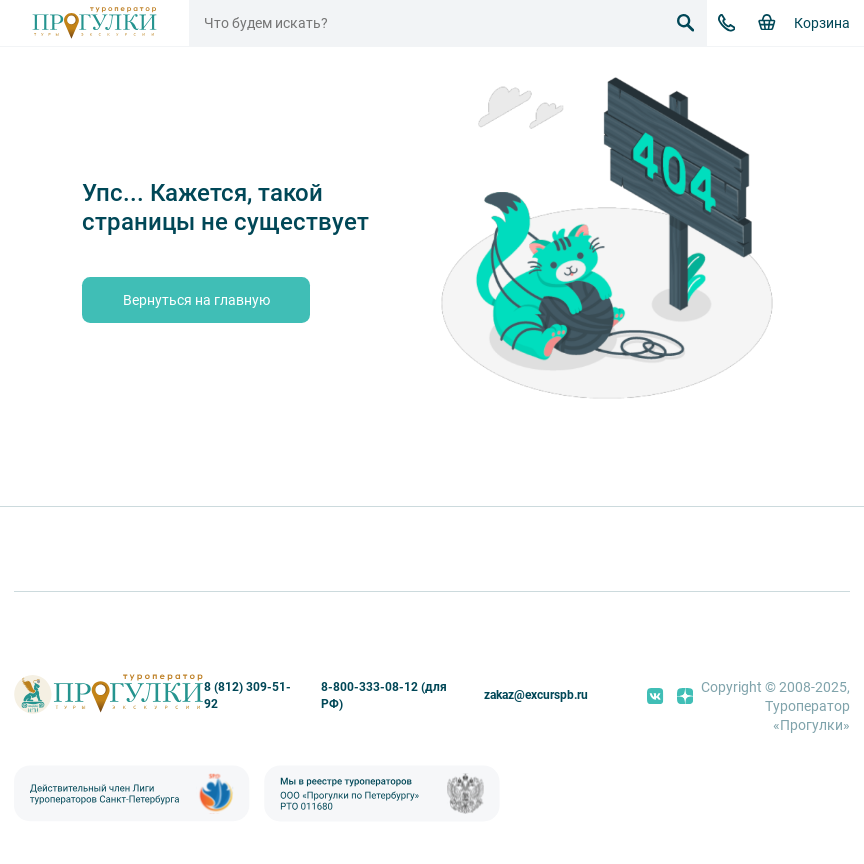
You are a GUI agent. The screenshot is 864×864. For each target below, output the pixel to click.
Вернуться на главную (196, 300)
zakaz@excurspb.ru (536, 695)
